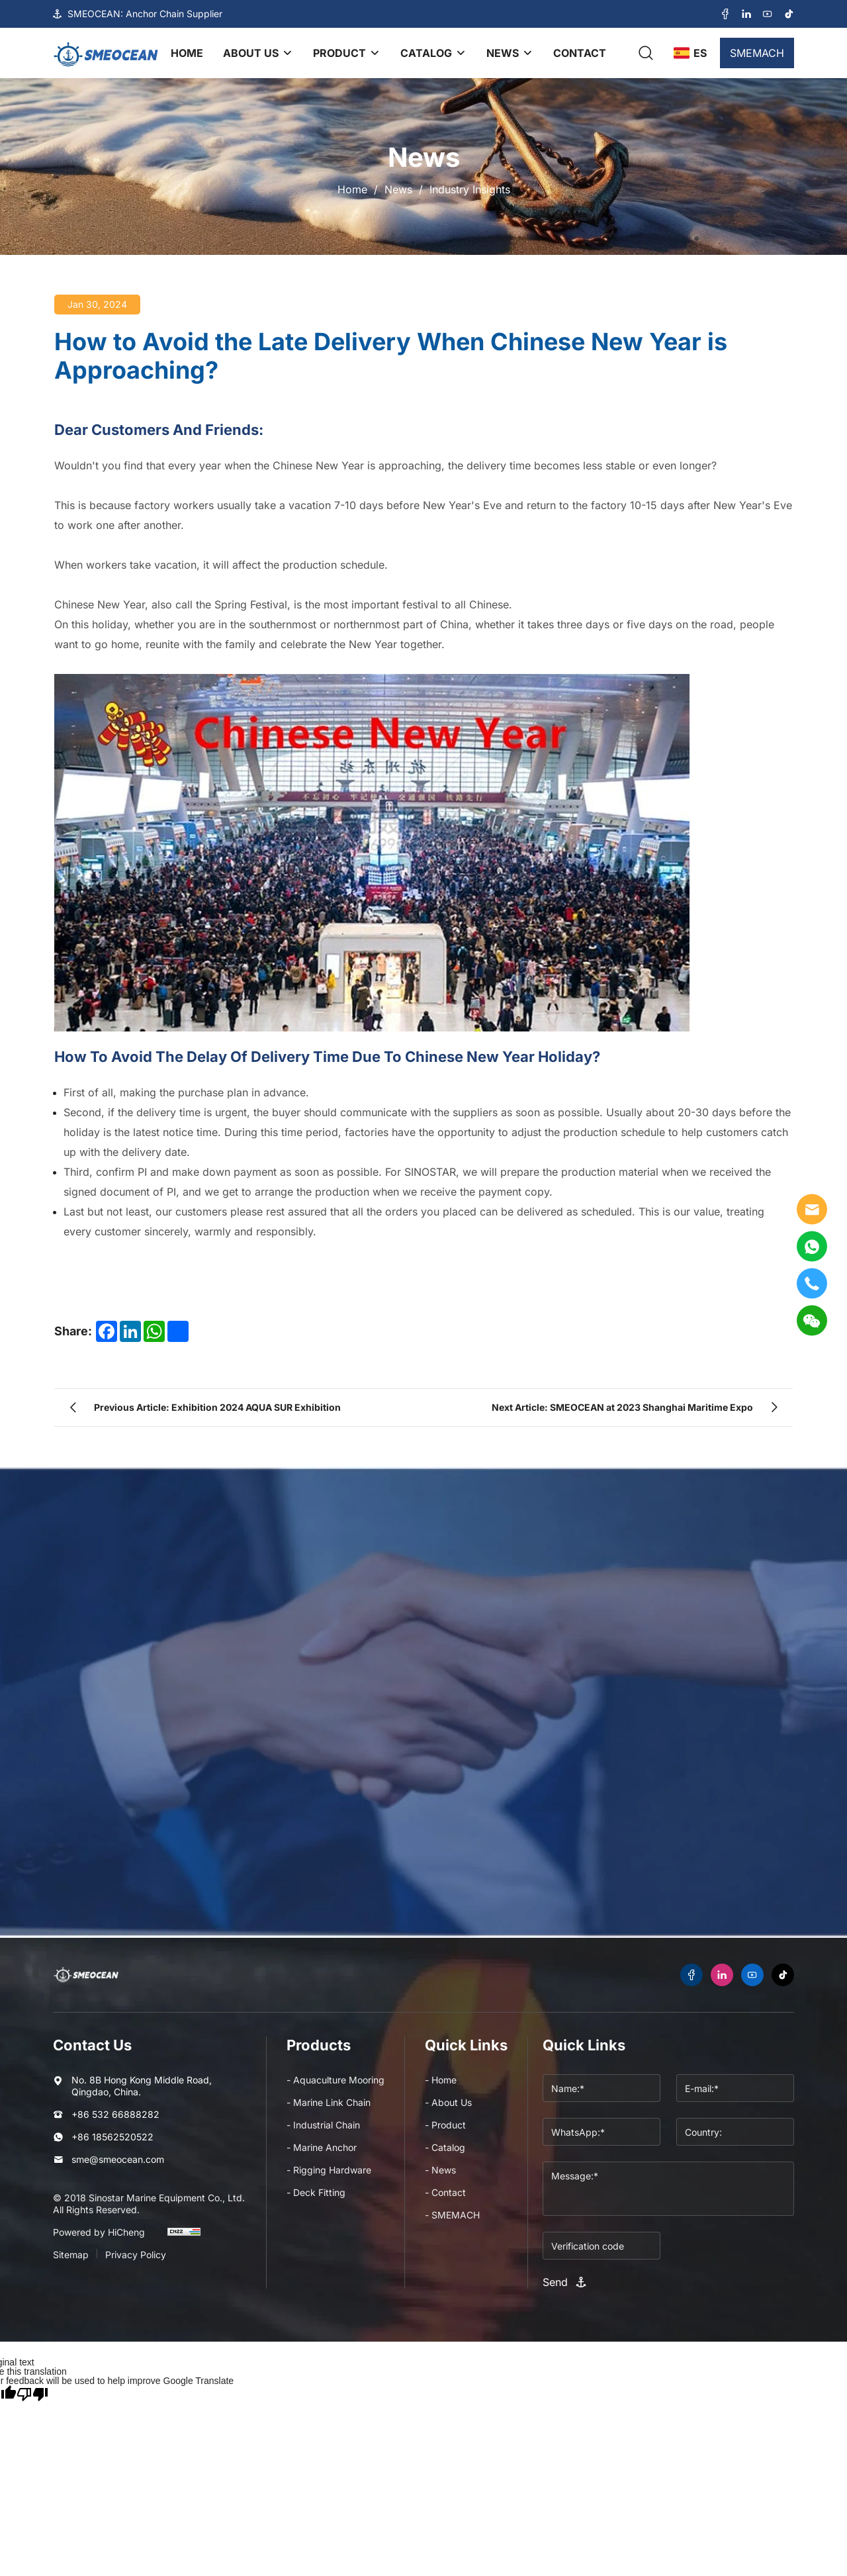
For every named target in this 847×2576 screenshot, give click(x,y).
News (398, 189)
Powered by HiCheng (99, 2232)
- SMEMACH (452, 2214)
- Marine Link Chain (329, 2102)
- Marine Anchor (322, 2147)
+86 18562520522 (112, 2136)
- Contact (445, 2192)
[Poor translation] (32, 2393)
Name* (87, 1839)
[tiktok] (788, 14)
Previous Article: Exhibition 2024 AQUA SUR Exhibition (217, 1407)
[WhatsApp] (812, 1246)
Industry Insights (469, 189)
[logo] (106, 53)
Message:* (96, 1908)
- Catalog (445, 2147)
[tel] (812, 1283)
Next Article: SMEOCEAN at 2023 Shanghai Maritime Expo (622, 1407)
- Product (445, 2124)
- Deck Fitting (316, 2192)
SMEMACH (757, 53)
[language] (690, 53)
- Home (441, 2079)
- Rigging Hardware (329, 2169)
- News (440, 2169)
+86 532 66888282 (115, 2114)
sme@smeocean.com (117, 2159)
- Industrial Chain (323, 2124)
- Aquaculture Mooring (335, 2079)
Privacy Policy (135, 2254)
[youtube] (767, 14)
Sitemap (71, 2254)
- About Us (448, 2102)
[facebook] (725, 14)
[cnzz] (184, 2237)
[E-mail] (812, 1209)
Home (352, 189)
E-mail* (449, 1839)
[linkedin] (746, 14)
